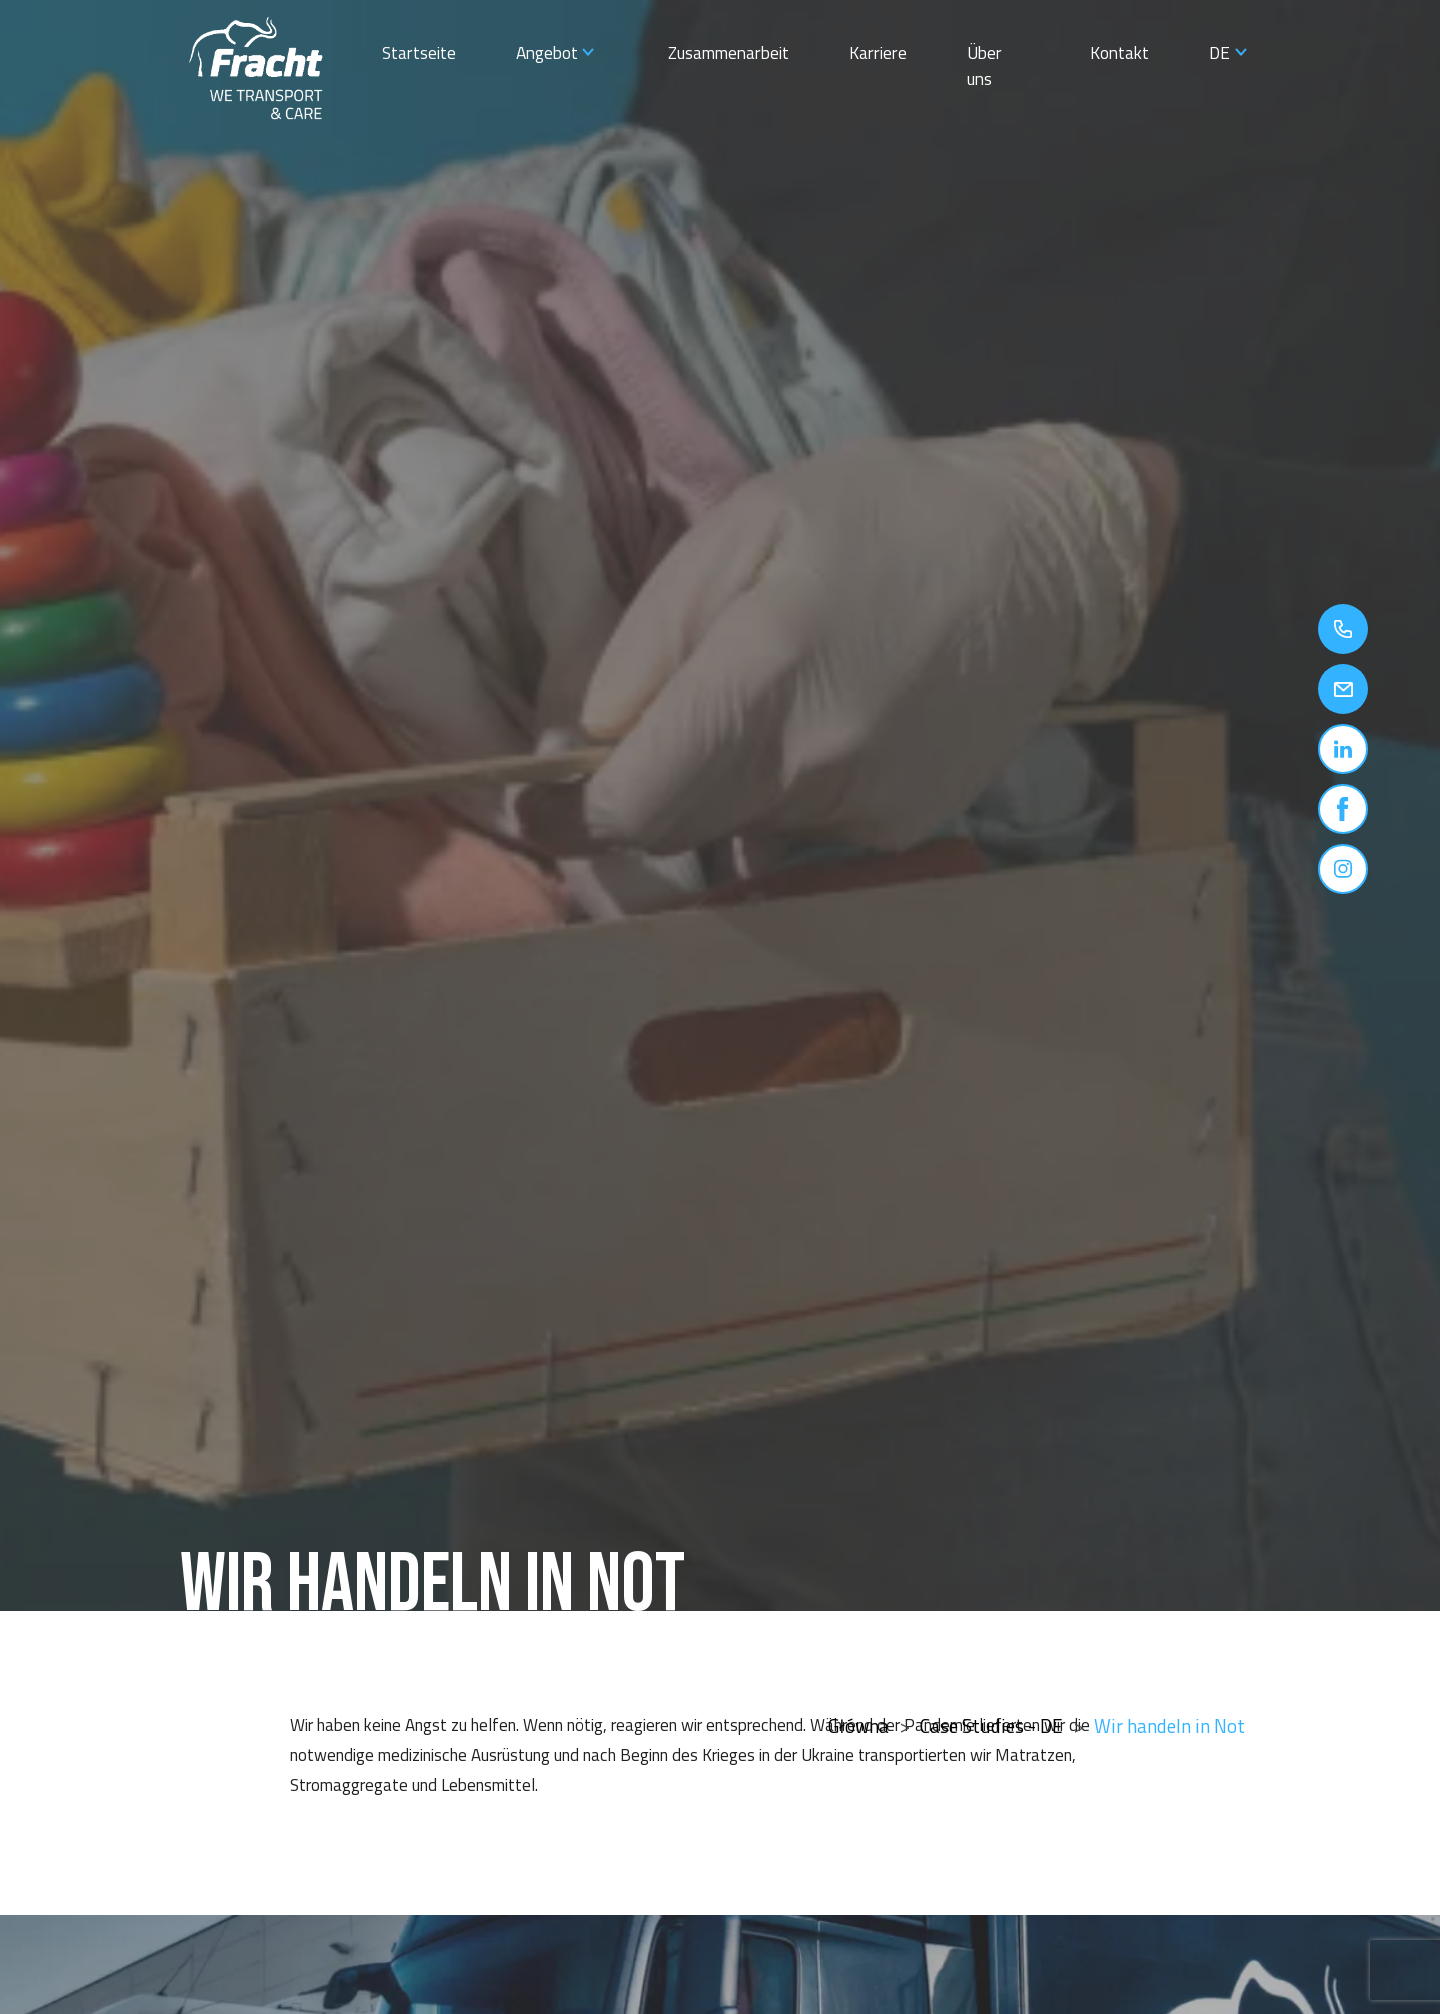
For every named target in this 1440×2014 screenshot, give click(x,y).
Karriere (878, 52)
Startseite (419, 52)
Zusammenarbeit (728, 52)
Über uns (984, 65)
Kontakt (1119, 52)
